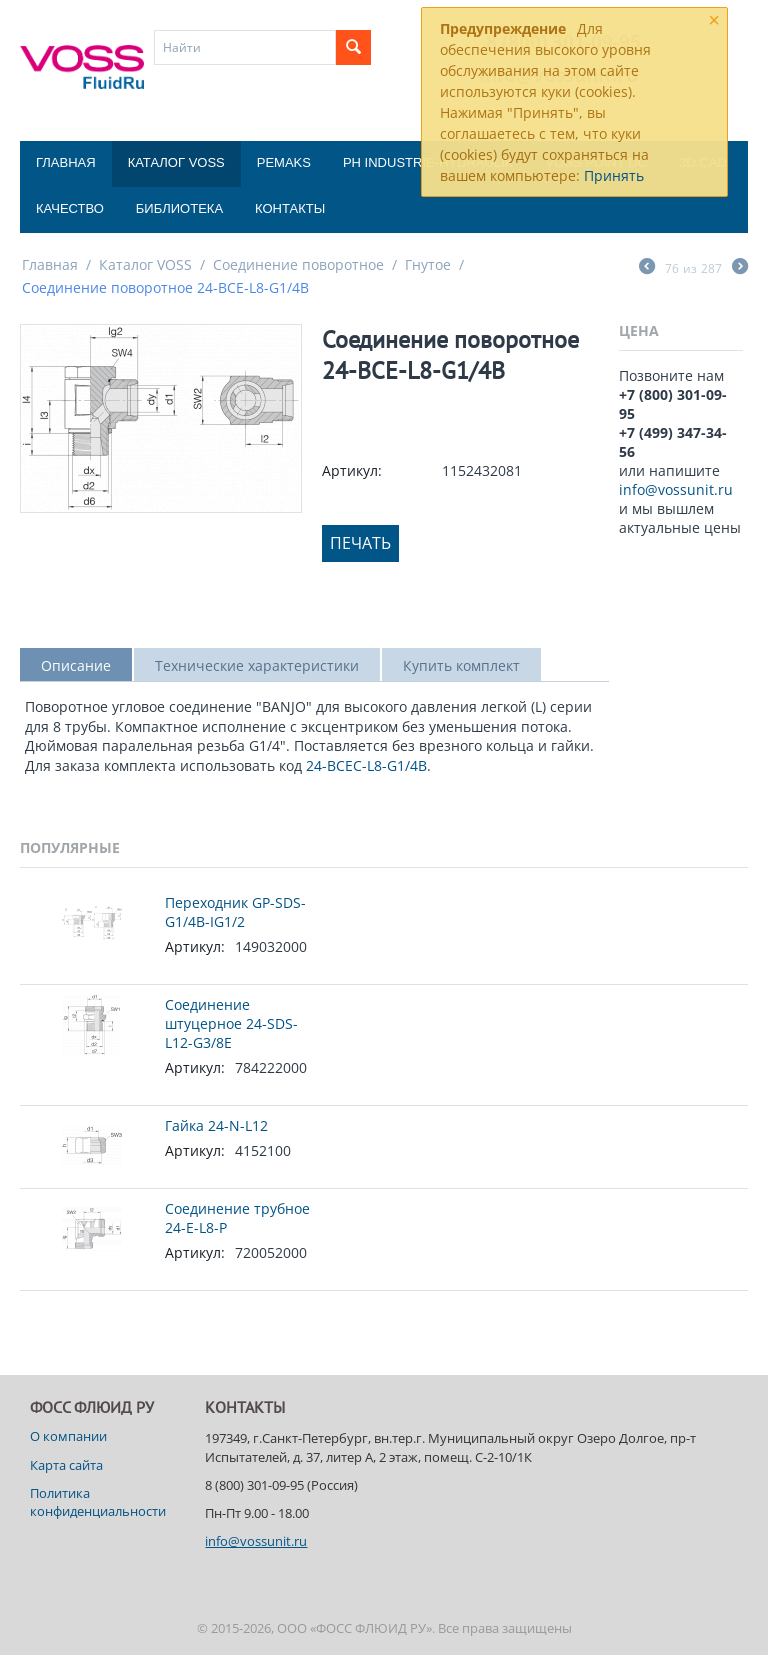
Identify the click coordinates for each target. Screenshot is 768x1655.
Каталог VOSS (176, 162)
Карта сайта (66, 1465)
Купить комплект (461, 665)
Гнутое (428, 264)
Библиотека (179, 208)
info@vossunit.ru (676, 489)
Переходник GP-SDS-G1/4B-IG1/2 (235, 912)
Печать (360, 543)
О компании (68, 1436)
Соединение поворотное (298, 264)
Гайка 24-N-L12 (216, 1125)
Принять (614, 175)
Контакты (290, 208)
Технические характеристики (257, 665)
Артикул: (352, 470)
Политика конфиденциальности (98, 1502)
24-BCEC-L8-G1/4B (366, 765)
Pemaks (284, 162)
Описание (76, 665)
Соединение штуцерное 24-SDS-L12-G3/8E (231, 1023)
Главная (66, 162)
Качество (70, 208)
